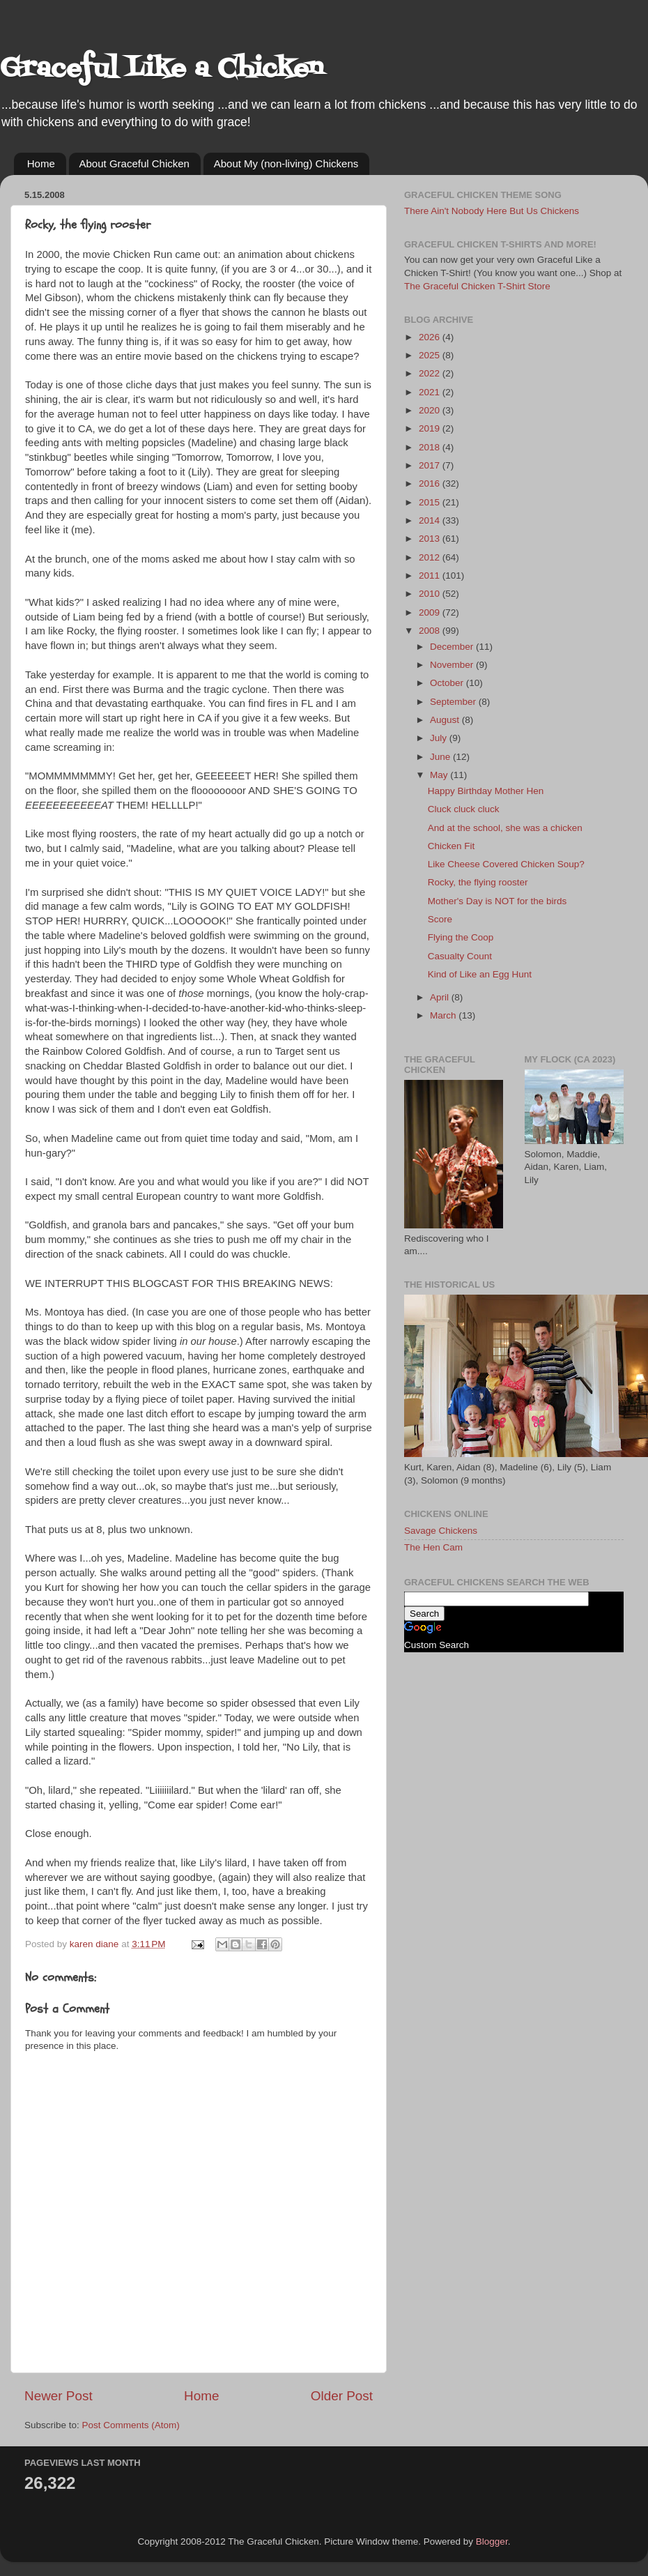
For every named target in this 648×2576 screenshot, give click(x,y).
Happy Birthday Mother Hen (486, 791)
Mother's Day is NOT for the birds (497, 901)
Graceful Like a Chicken (161, 69)
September (454, 701)
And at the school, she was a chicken (505, 828)
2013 (430, 538)
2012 (430, 557)
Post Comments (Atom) (131, 2425)
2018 (430, 447)
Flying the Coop (461, 937)
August (446, 720)
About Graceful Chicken (134, 163)
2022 (430, 373)
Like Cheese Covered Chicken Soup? (506, 864)
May (440, 775)
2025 (430, 355)
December (453, 646)
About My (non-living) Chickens (286, 163)
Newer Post (58, 2395)
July (439, 738)
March (444, 1015)
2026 (430, 337)
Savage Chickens (440, 1530)
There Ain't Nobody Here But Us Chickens (491, 211)
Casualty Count (460, 956)
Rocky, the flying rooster (478, 882)
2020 (430, 410)
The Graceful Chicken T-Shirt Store (477, 286)
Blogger (492, 2541)
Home (41, 163)
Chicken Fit (451, 846)
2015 (430, 502)
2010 (430, 593)
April (441, 997)
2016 (430, 483)
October (448, 683)
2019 (430, 428)
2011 (430, 575)
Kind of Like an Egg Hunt (480, 974)
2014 (430, 520)
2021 (430, 392)
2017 (430, 465)
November (453, 665)
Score (440, 919)
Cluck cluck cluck (464, 809)
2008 (430, 630)
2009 (430, 612)
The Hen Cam (433, 1547)
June (441, 757)
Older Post (342, 2395)
